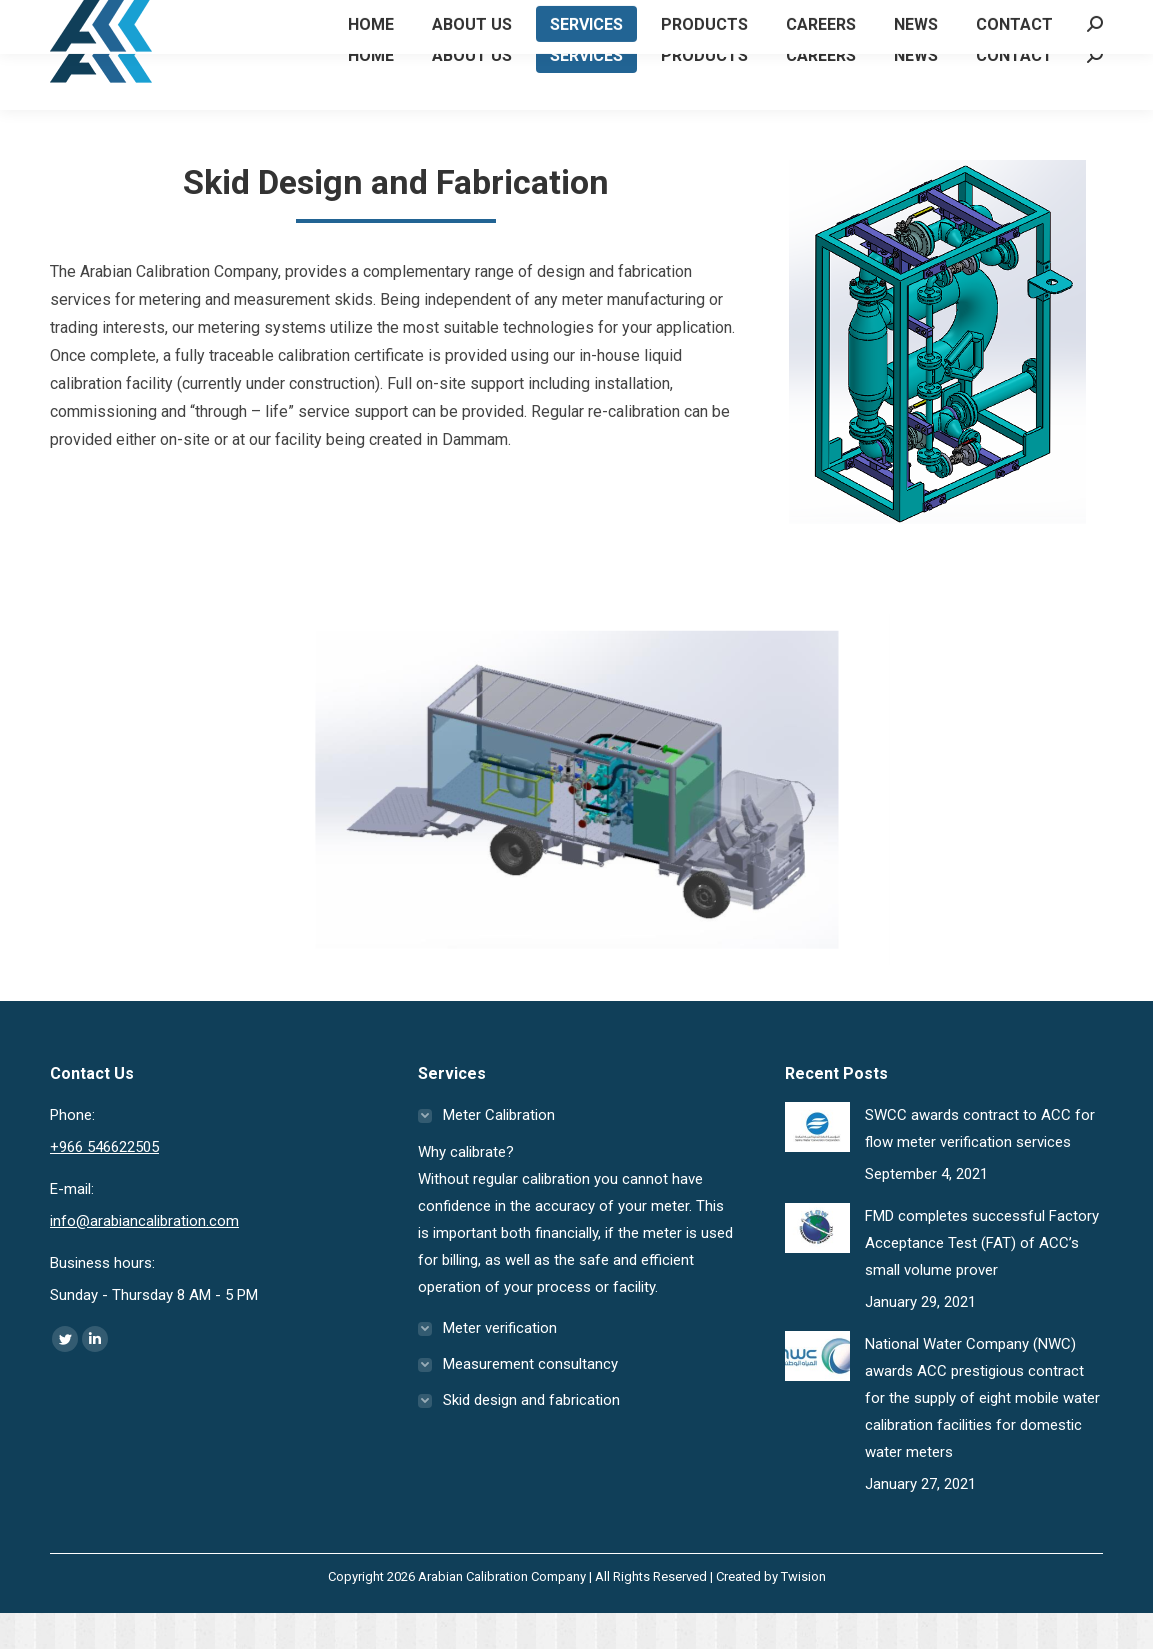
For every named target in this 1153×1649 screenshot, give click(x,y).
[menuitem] (371, 91)
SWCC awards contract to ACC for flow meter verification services (980, 1164)
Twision (803, 1612)
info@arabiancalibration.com (144, 1257)
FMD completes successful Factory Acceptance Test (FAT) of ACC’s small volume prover (982, 1279)
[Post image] (817, 1163)
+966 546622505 (122, 18)
